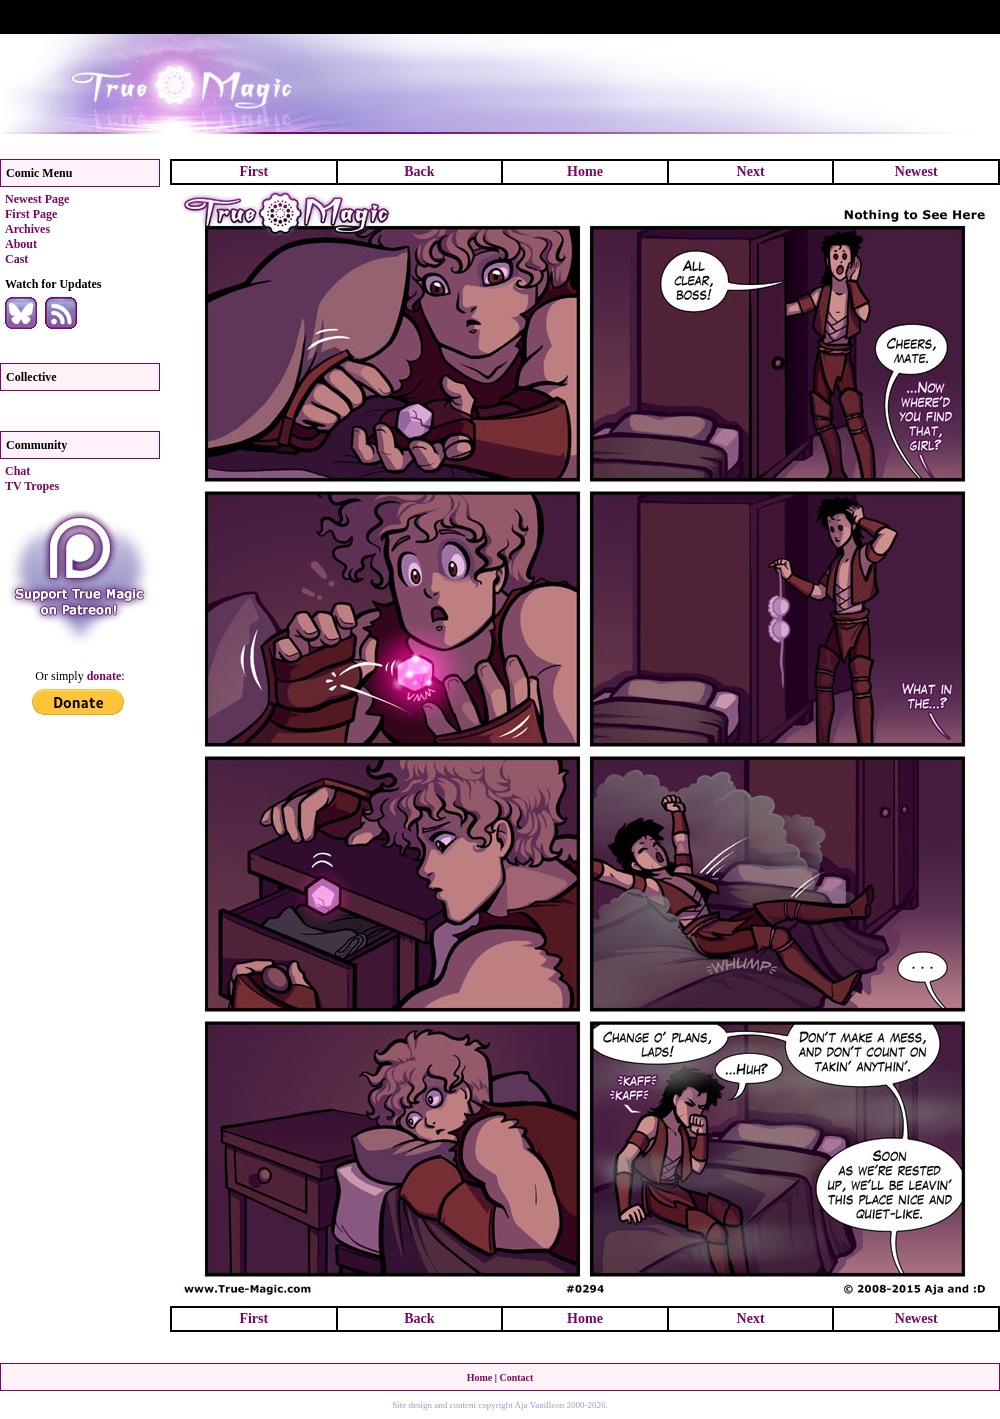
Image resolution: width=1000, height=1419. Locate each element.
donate (104, 676)
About (21, 244)
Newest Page (37, 199)
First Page (31, 214)
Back (419, 171)
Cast (16, 259)
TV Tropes (32, 486)
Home (585, 171)
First (253, 171)
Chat (17, 471)
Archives (27, 229)
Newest (916, 171)
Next (751, 171)
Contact (516, 1377)
